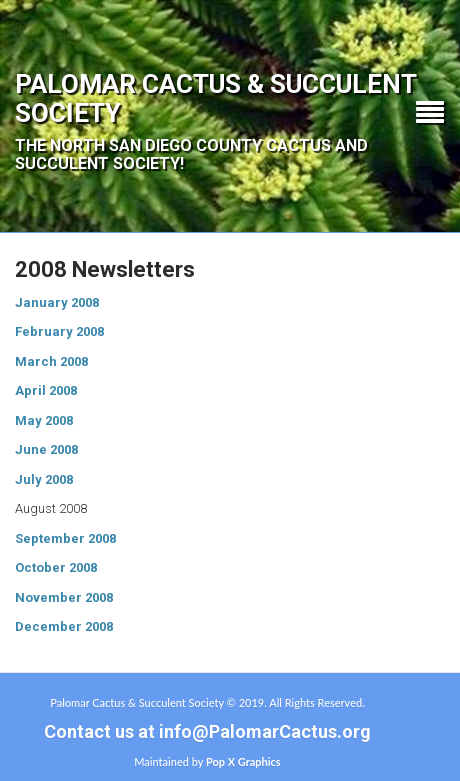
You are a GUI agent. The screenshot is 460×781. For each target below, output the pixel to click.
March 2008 (51, 361)
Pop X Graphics (243, 761)
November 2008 (64, 597)
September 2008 (65, 538)
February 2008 (59, 331)
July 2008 (44, 479)
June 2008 (46, 449)
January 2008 (57, 302)
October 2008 (56, 567)
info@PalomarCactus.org (265, 731)
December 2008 (64, 626)
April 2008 (46, 390)
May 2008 (44, 420)
